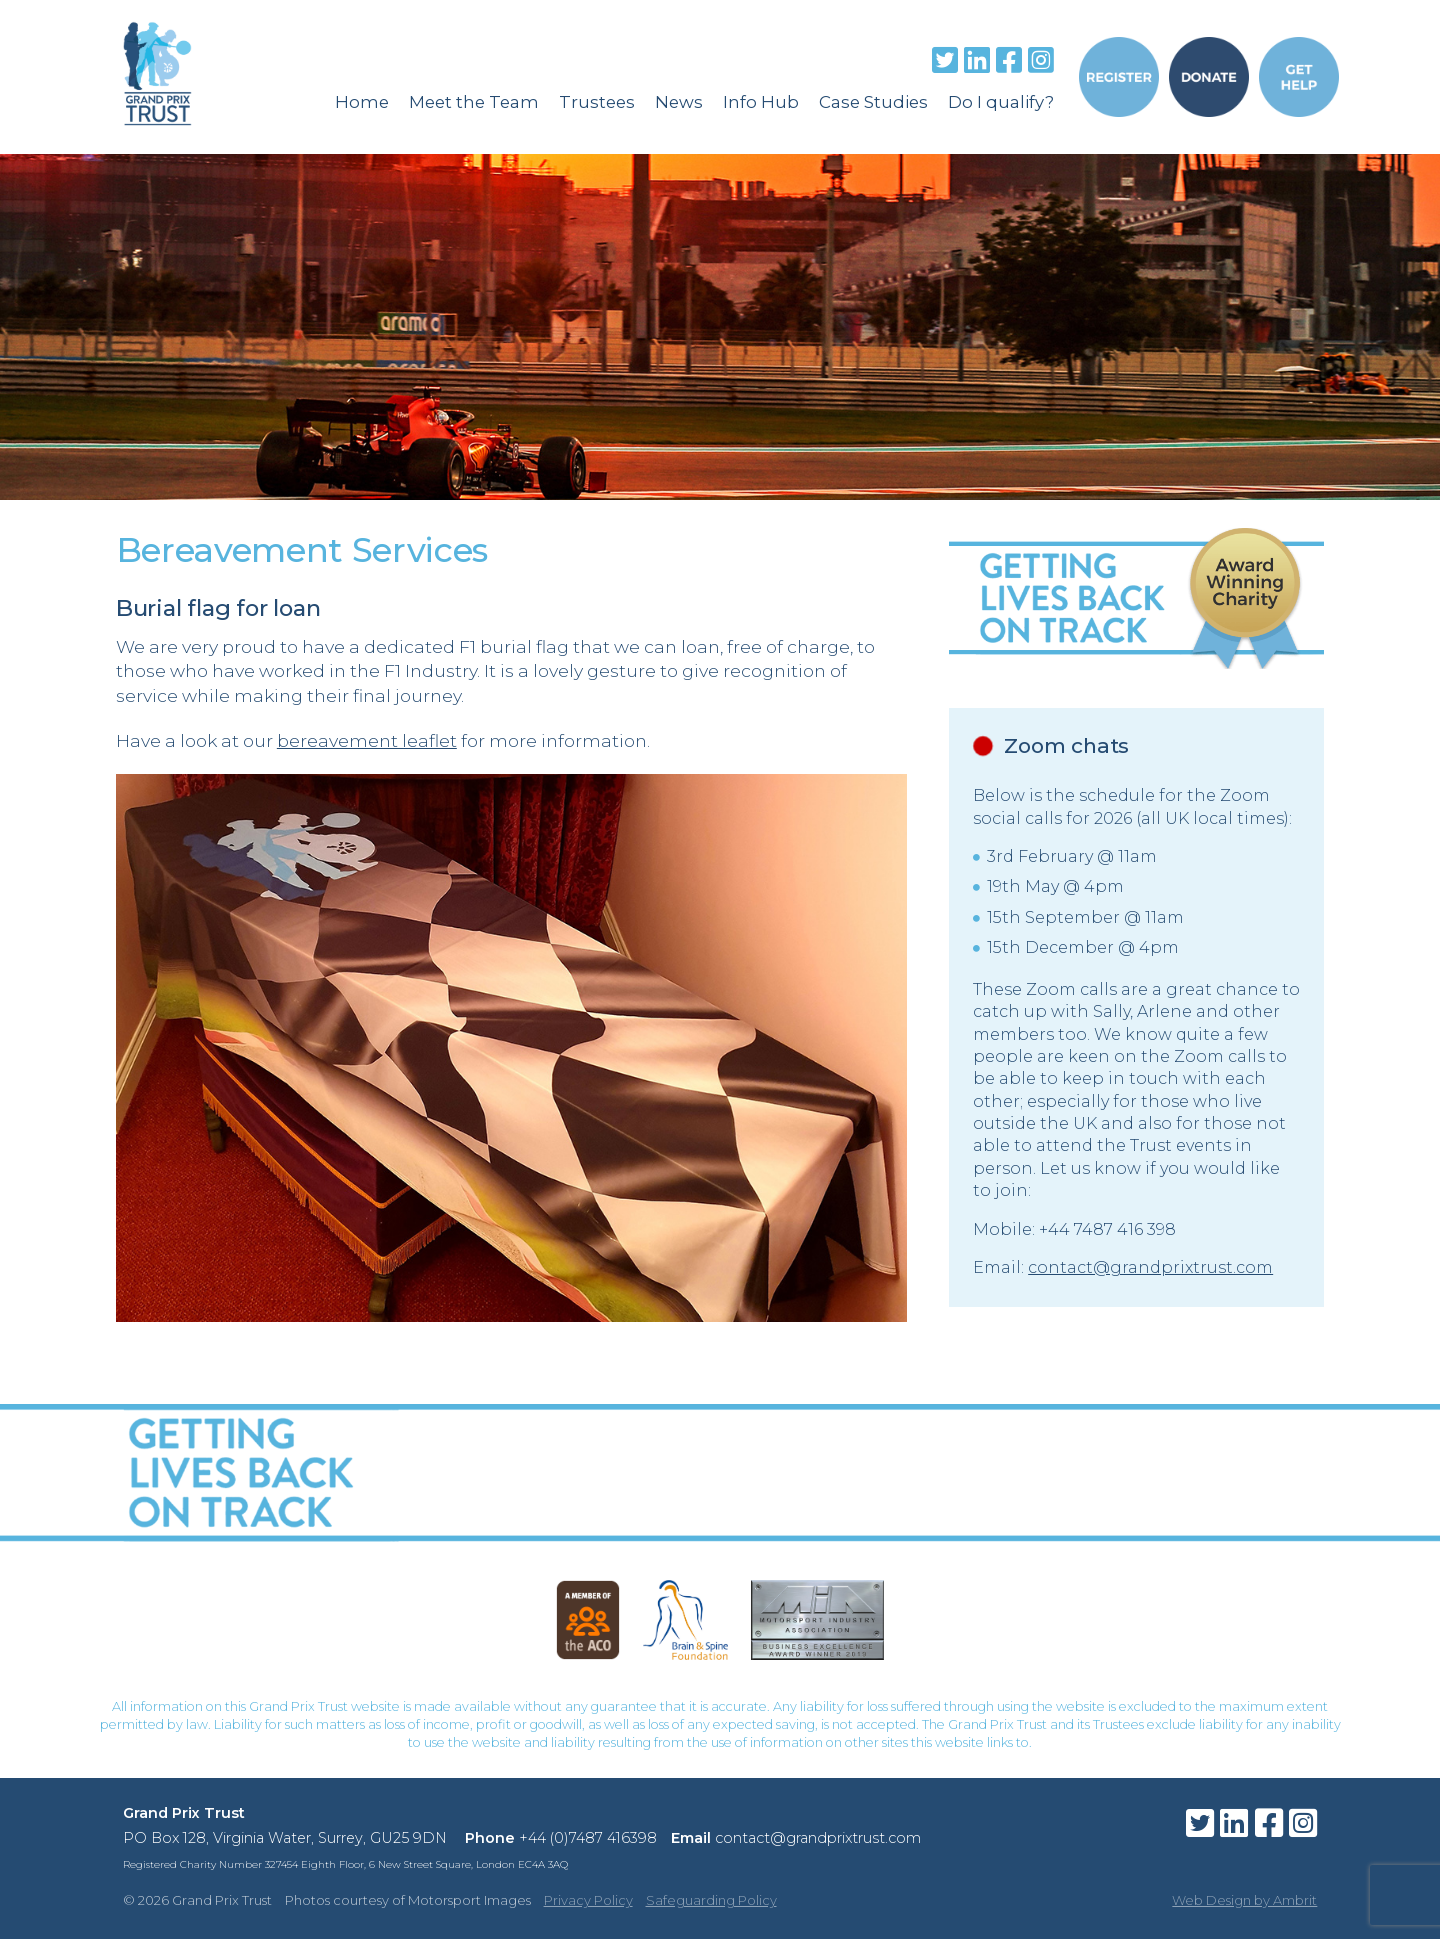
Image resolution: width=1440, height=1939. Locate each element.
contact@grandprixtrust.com (1150, 1267)
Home (362, 102)
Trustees (597, 102)
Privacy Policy (588, 1900)
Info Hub (761, 102)
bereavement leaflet (367, 740)
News (679, 102)
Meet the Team (474, 102)
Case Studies (873, 102)
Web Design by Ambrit (1244, 1900)
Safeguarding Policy (711, 1900)
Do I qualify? (1001, 102)
